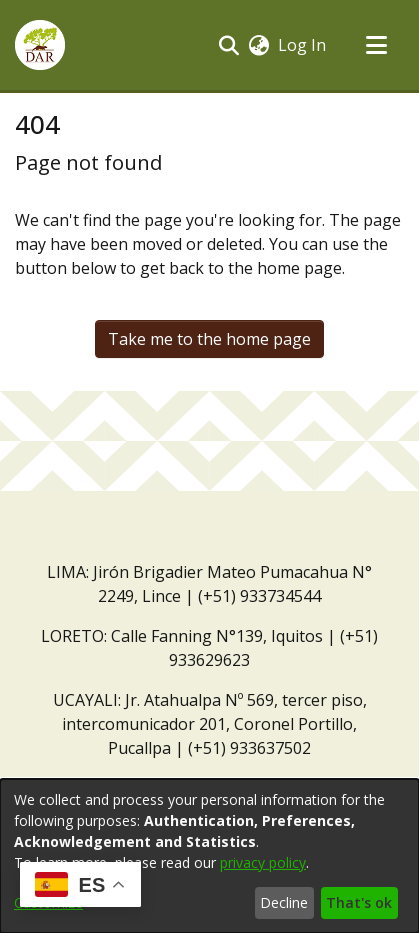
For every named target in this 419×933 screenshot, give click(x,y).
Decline (284, 902)
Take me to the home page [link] (209, 339)
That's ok (359, 902)
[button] (40, 45)
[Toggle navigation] (376, 45)
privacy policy (263, 862)
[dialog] (209, 856)
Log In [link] (303, 45)
